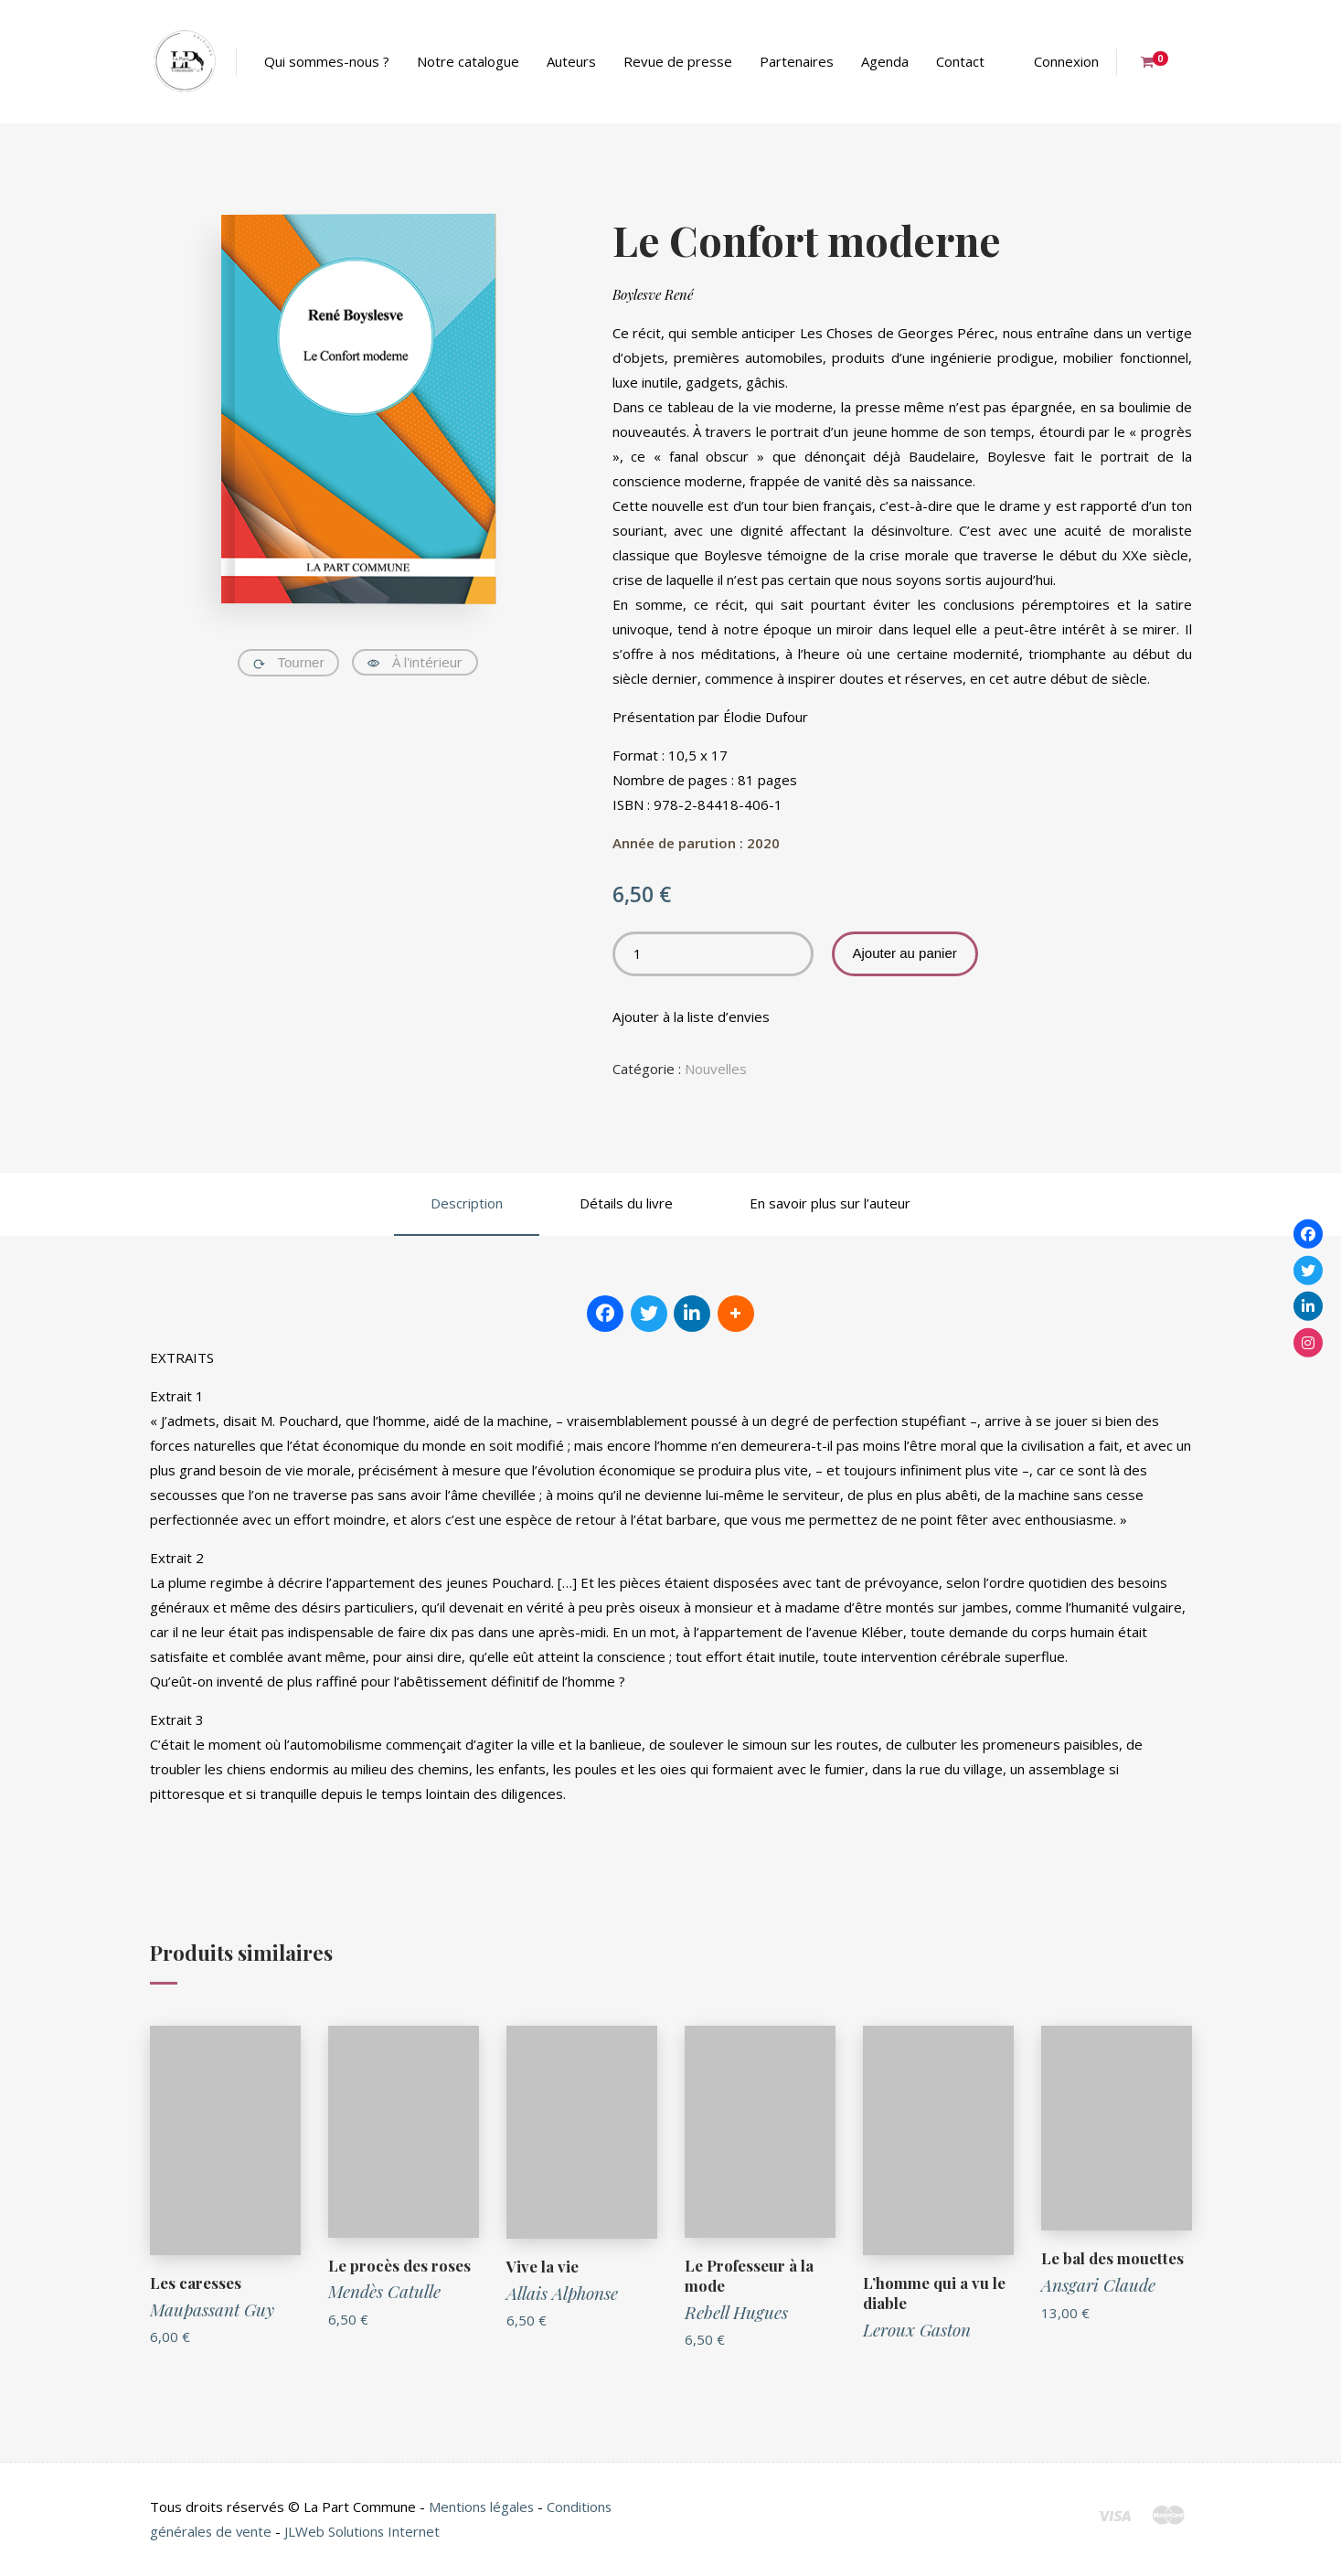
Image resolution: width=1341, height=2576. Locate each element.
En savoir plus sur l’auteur (830, 1203)
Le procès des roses (399, 2265)
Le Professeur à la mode (749, 2275)
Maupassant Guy (212, 2309)
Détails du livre (626, 1203)
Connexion (1066, 61)
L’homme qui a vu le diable (934, 2293)
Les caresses (195, 2283)
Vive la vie (542, 2266)
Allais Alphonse (562, 2293)
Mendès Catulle (384, 2291)
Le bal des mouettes (1112, 2258)
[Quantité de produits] (713, 953)
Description (467, 1203)
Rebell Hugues (736, 2312)
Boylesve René (652, 294)
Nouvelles (716, 1068)
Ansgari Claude (1098, 2284)
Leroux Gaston (917, 2329)
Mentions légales (482, 2506)
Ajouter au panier (905, 953)
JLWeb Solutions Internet (364, 2531)
